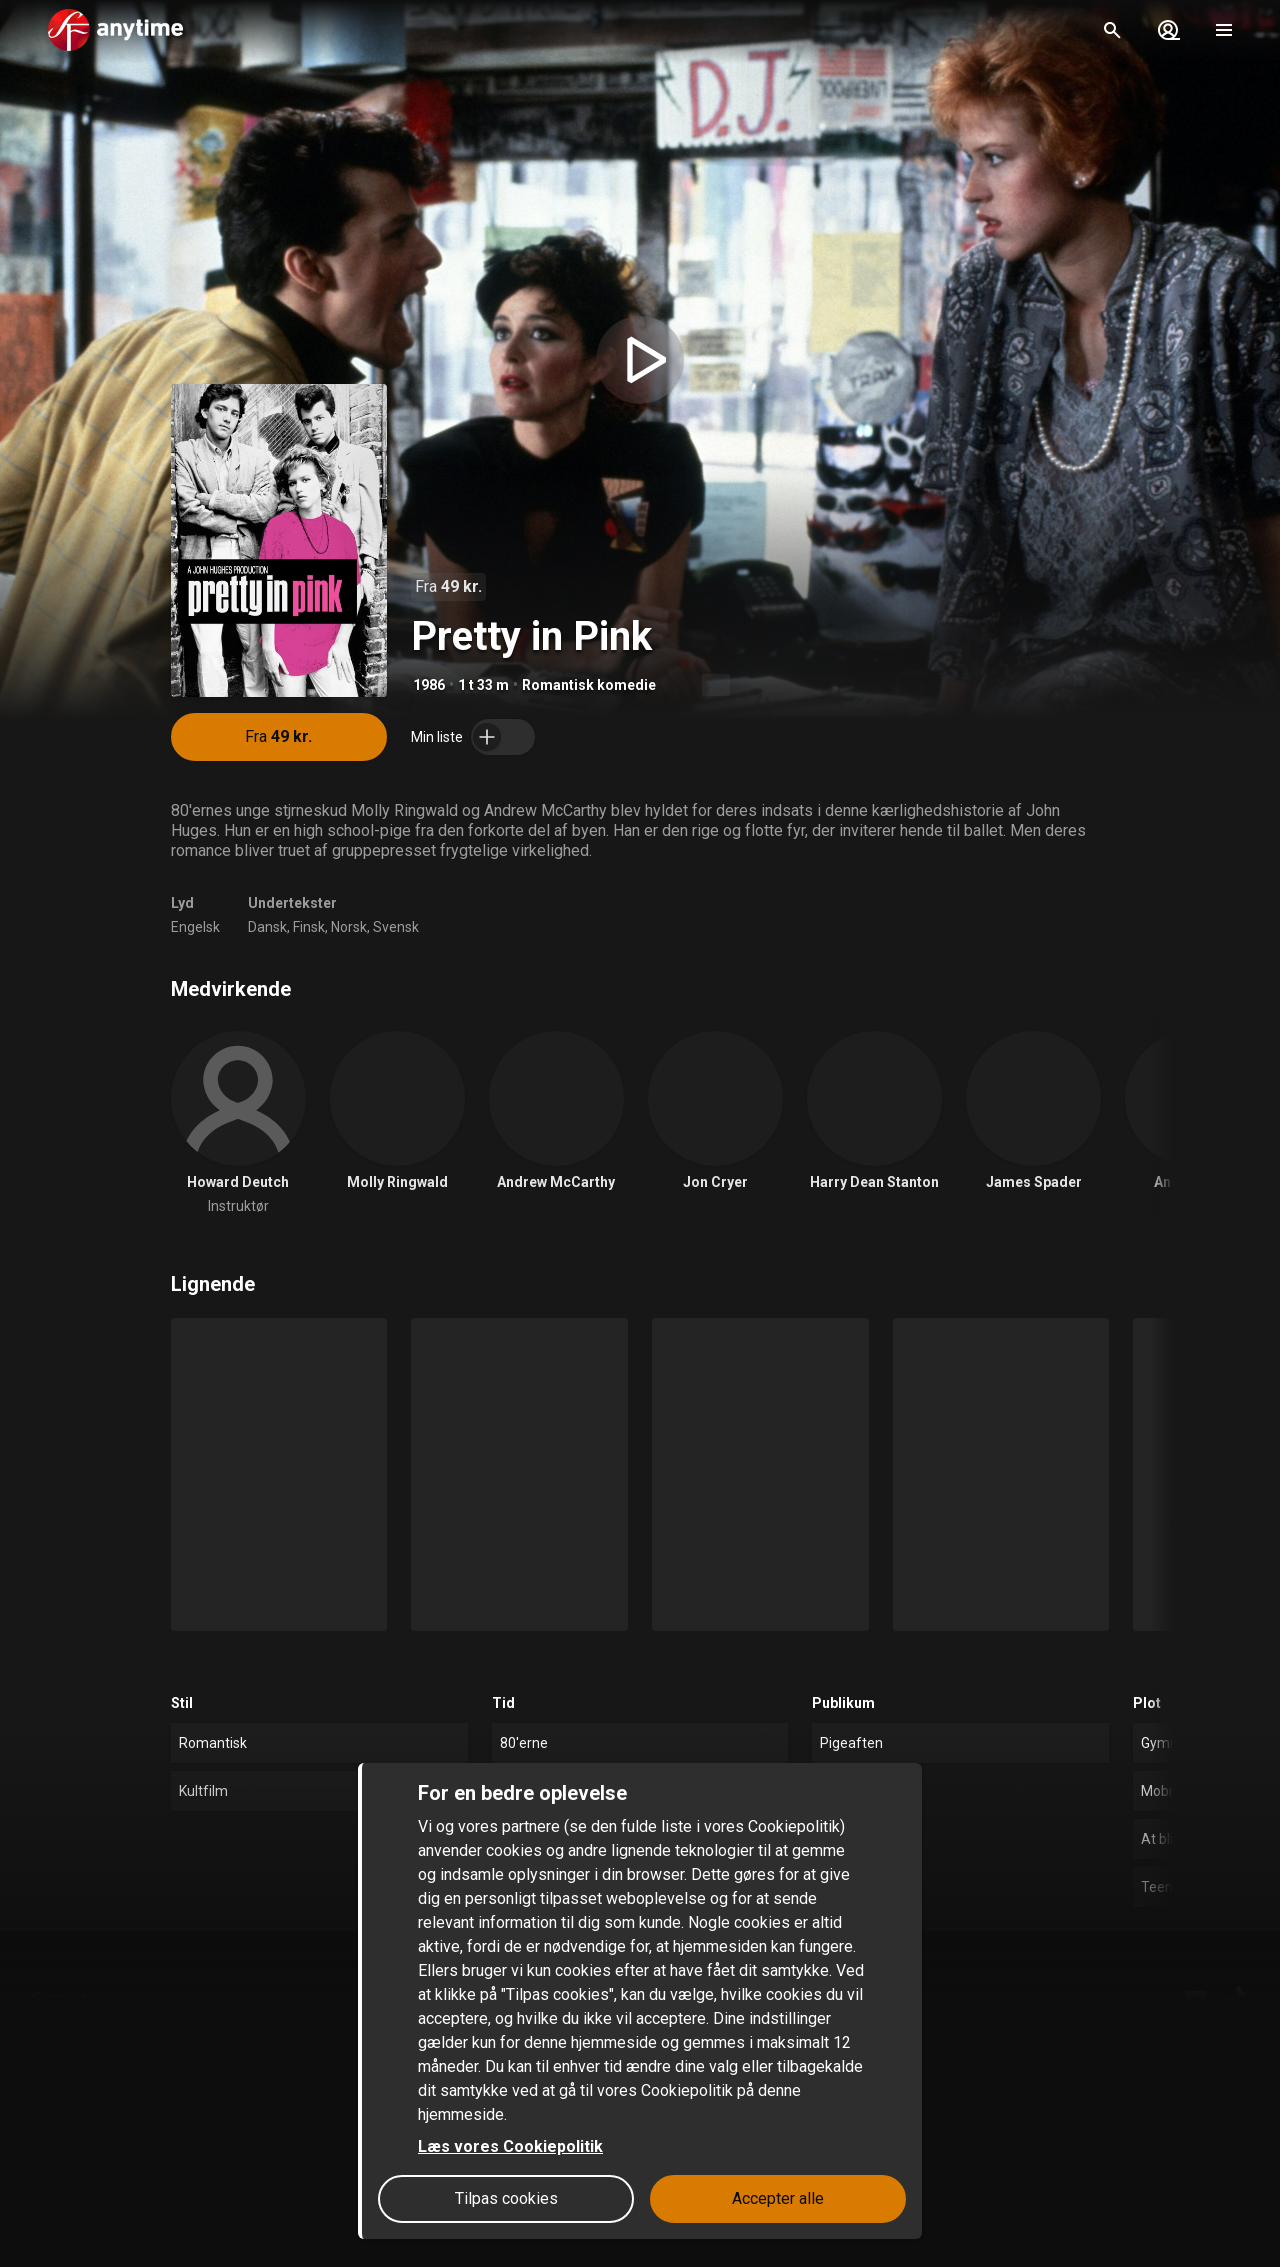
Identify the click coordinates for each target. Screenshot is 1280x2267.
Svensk (396, 927)
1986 (429, 685)
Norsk (349, 927)
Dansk (267, 927)
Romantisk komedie (589, 685)
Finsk (309, 927)
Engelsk (195, 927)
